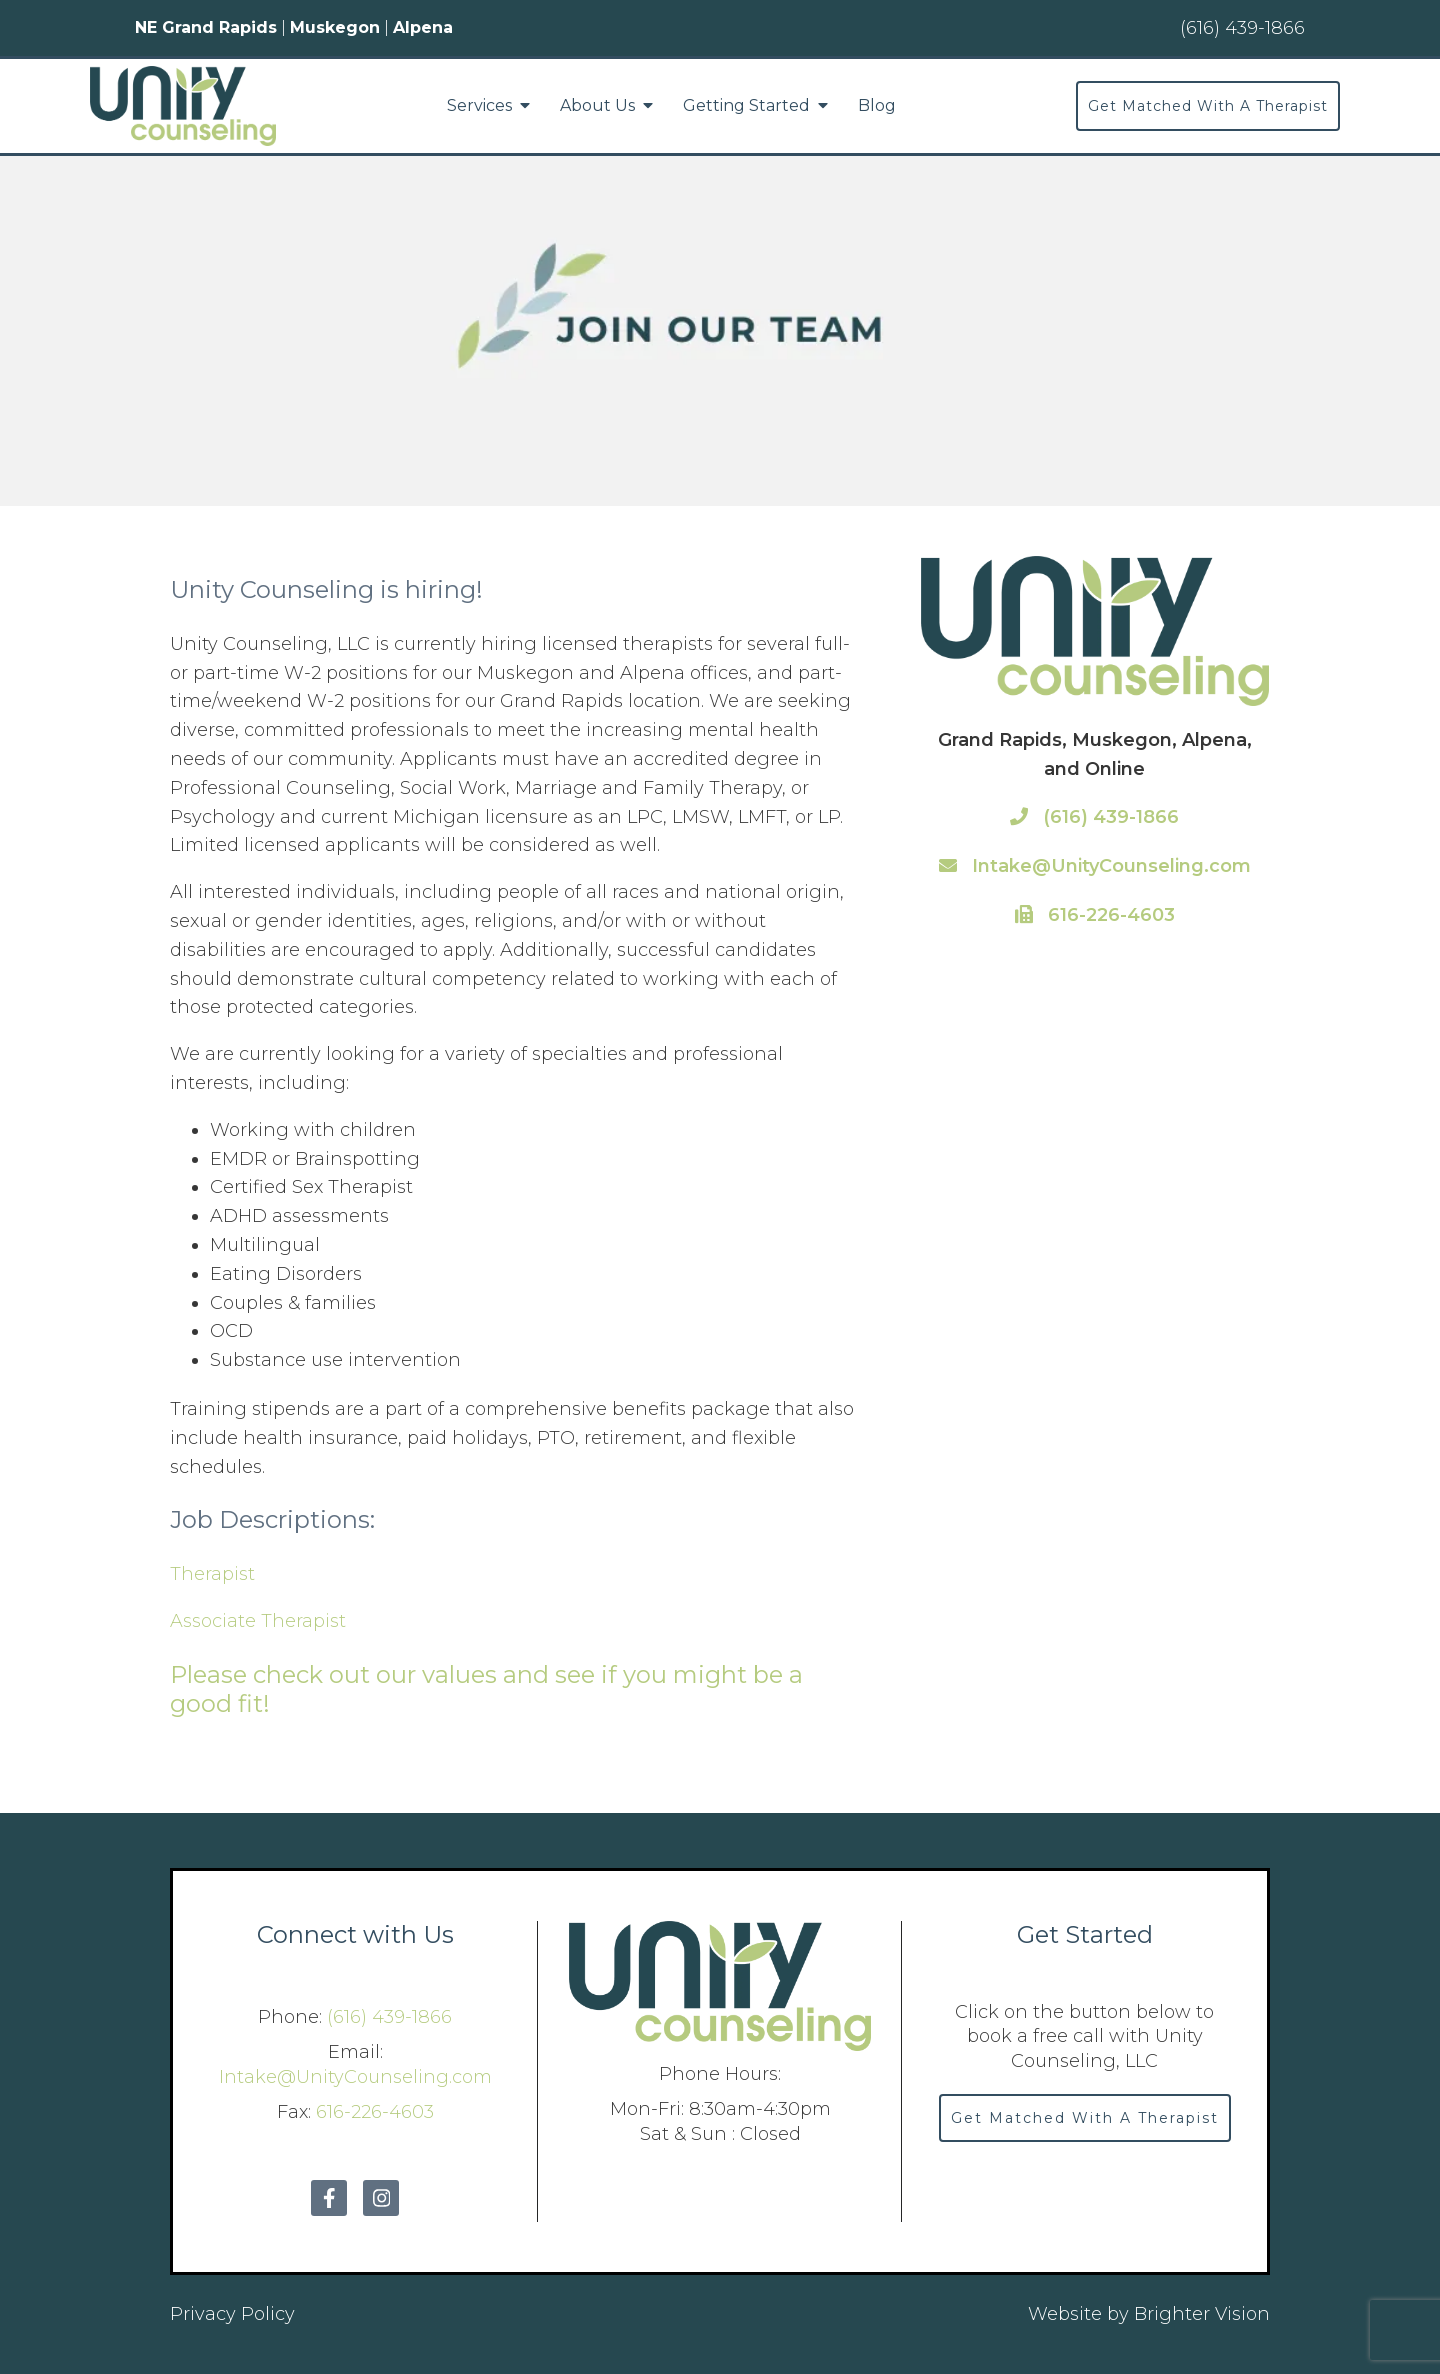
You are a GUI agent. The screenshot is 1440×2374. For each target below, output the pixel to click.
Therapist (212, 1574)
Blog (877, 105)
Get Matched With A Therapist (1208, 106)
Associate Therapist (258, 1621)
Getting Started (746, 105)
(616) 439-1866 (1094, 817)
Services (479, 105)
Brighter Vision (1202, 2314)
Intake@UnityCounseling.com (1095, 866)
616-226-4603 (1095, 915)
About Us (597, 105)
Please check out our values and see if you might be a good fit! (486, 1689)
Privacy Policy (232, 2314)
